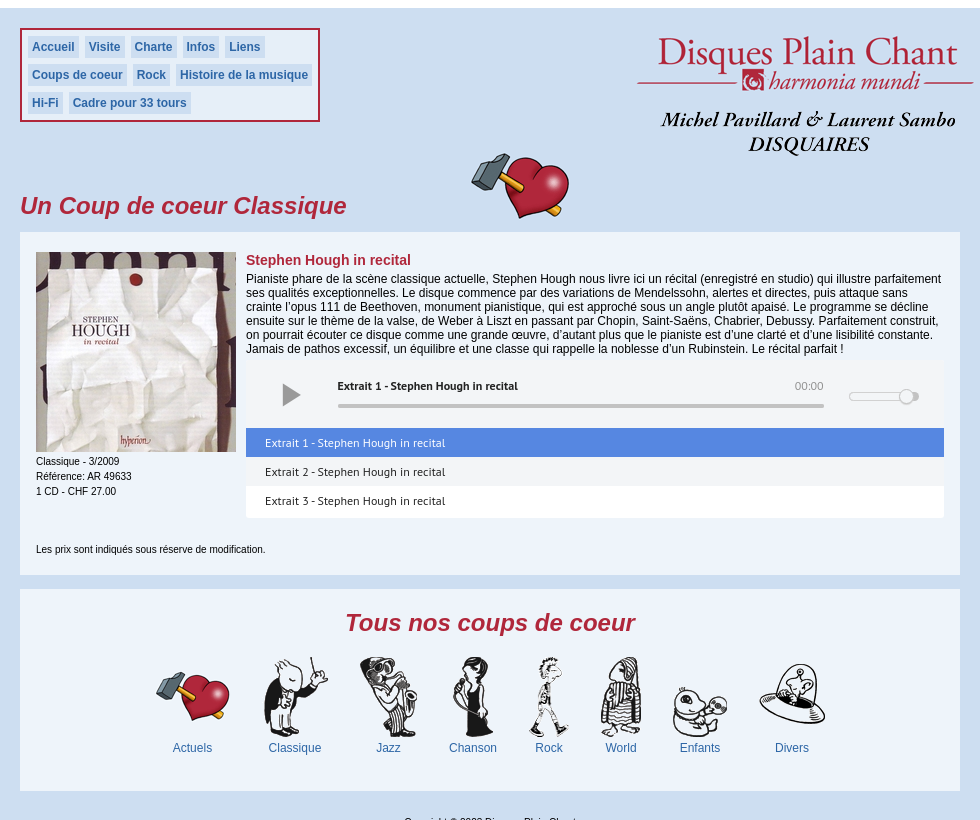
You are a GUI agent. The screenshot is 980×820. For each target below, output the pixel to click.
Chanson (473, 748)
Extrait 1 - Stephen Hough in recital (355, 442)
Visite (105, 47)
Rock (151, 75)
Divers (792, 748)
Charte (154, 47)
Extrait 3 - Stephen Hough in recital (355, 500)
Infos (201, 47)
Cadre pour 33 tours (130, 103)
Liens (244, 47)
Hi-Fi (45, 103)
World (620, 748)
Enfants (700, 748)
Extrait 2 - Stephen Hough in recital (355, 471)
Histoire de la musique (244, 75)
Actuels (192, 748)
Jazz (388, 748)
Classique (295, 748)
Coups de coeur (77, 75)
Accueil (53, 47)
